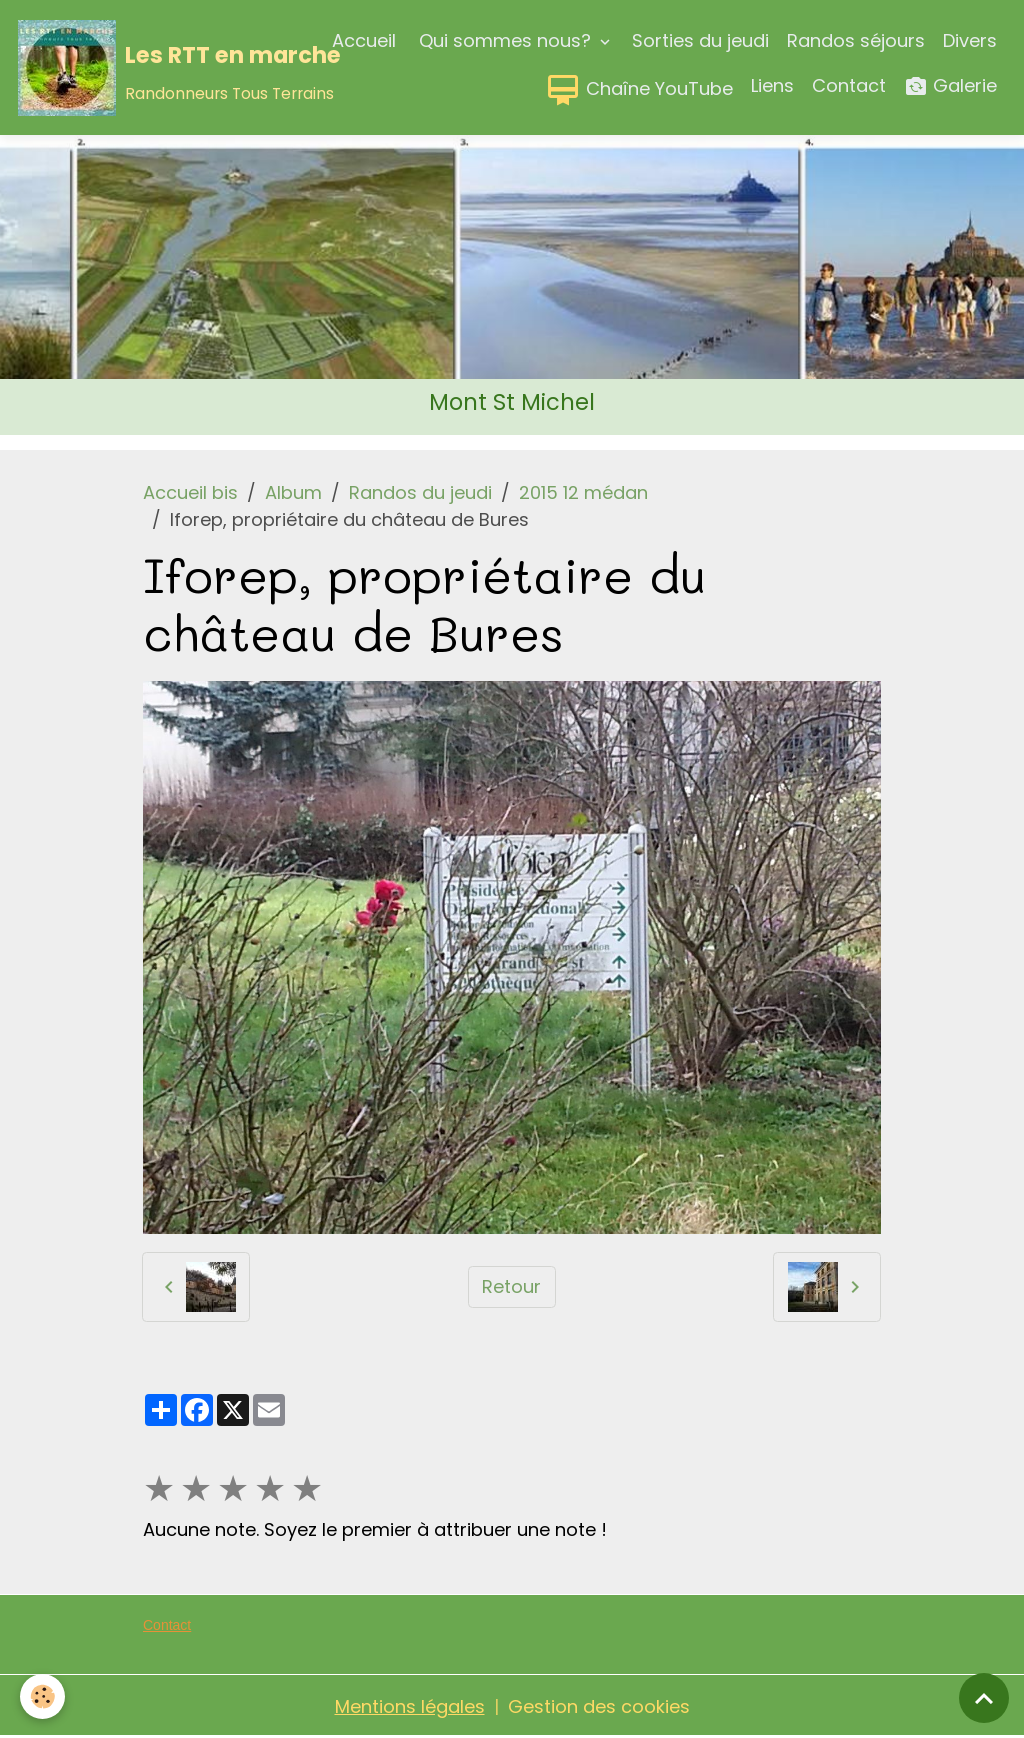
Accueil (364, 40)
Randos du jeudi (420, 492)
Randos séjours (856, 40)
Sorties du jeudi (700, 40)
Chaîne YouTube (639, 90)
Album (293, 492)
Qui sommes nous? (505, 40)
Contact (849, 85)
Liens (772, 85)
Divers (970, 40)
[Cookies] (42, 1696)
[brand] (130, 68)
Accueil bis (190, 492)
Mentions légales (410, 1706)
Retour (511, 1286)
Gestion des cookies (599, 1706)
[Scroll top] (984, 1698)
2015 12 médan (583, 492)
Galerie (950, 86)
